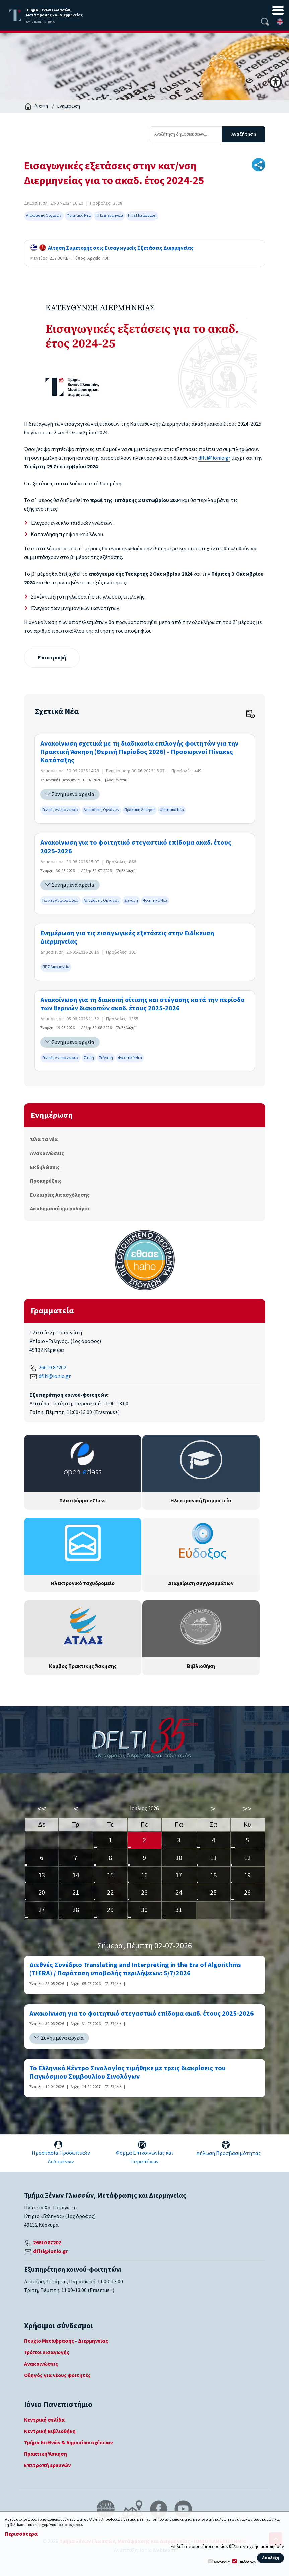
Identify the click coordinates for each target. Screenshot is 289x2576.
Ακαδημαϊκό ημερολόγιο (59, 1208)
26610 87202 (52, 1367)
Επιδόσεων (247, 2562)
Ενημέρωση (68, 106)
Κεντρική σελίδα (44, 2420)
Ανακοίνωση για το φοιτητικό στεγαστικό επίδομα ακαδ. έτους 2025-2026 (135, 847)
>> (247, 1809)
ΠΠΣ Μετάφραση (142, 215)
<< (41, 1809)
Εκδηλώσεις (45, 1167)
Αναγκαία (222, 2562)
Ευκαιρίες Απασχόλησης (60, 1195)
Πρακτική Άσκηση (139, 810)
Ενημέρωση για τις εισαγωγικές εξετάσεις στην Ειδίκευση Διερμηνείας (127, 937)
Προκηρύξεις (46, 1181)
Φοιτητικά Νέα (79, 215)
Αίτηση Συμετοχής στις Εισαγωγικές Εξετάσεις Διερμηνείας (112, 248)
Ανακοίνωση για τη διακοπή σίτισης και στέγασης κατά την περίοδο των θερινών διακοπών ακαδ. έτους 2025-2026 (142, 1004)
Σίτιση (89, 1058)
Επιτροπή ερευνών (47, 2465)
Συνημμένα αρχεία (73, 794)
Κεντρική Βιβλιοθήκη (50, 2431)
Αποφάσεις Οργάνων (44, 215)
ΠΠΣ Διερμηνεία (109, 215)
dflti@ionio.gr (214, 458)
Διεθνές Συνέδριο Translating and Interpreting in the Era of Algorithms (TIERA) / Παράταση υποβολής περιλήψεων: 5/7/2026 (135, 1969)
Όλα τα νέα (44, 1139)
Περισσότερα (21, 2534)
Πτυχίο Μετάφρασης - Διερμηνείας (66, 2341)
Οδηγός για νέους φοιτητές (57, 2375)
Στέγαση (131, 900)
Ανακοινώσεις (47, 1153)
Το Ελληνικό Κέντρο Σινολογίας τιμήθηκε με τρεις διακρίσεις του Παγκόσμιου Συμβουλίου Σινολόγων (127, 2072)
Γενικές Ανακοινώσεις (60, 810)
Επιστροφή (52, 658)
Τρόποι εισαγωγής (46, 2352)
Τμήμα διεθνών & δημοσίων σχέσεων (68, 2442)
